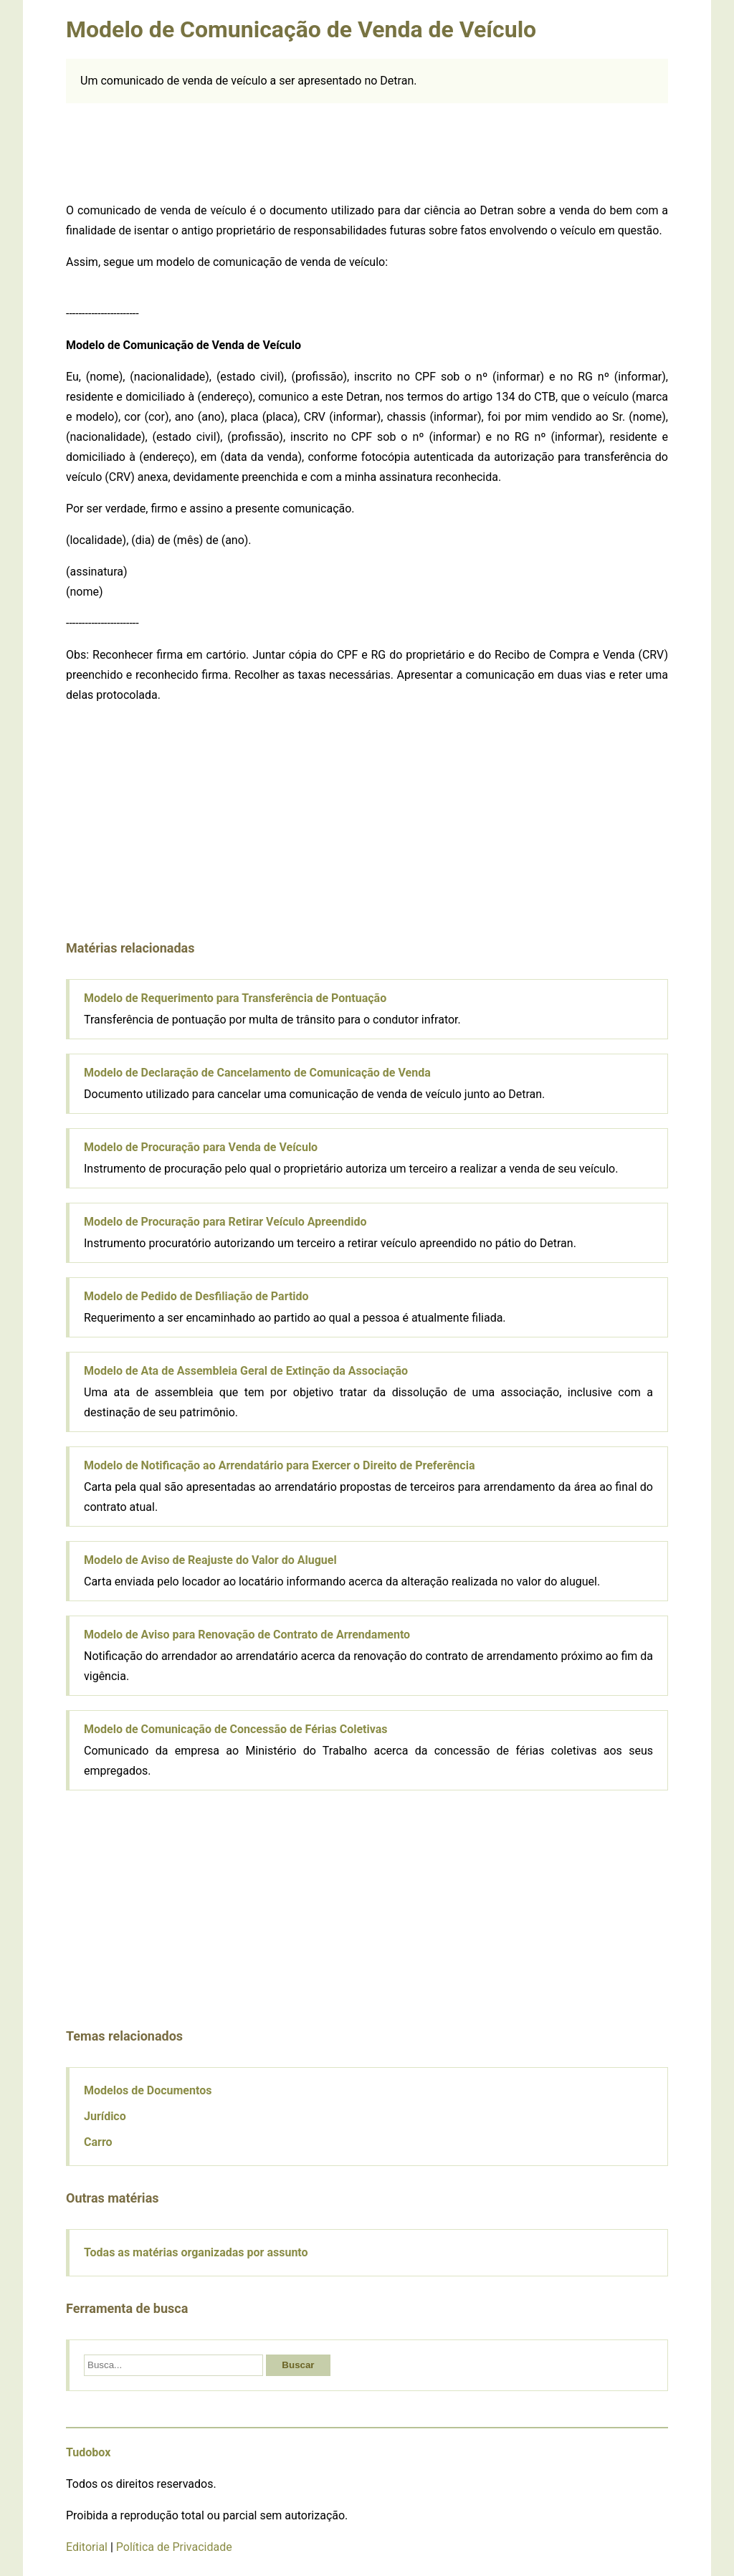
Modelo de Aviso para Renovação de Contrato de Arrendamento (247, 1634)
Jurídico (105, 2116)
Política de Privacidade (174, 2547)
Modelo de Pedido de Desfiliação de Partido (196, 1296)
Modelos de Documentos (147, 2090)
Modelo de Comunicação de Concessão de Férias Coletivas (235, 1729)
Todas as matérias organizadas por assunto (196, 2252)
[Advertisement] (367, 150)
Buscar (298, 2365)
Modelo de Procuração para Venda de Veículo (201, 1147)
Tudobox (88, 2452)
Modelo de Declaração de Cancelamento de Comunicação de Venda (257, 1072)
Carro (98, 2142)
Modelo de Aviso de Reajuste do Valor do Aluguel (210, 1560)
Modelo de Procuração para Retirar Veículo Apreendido (225, 1222)
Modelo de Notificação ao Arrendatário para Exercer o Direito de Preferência (279, 1465)
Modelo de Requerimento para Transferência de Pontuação (235, 998)
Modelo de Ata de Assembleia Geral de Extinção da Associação (246, 1371)
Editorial (87, 2547)
